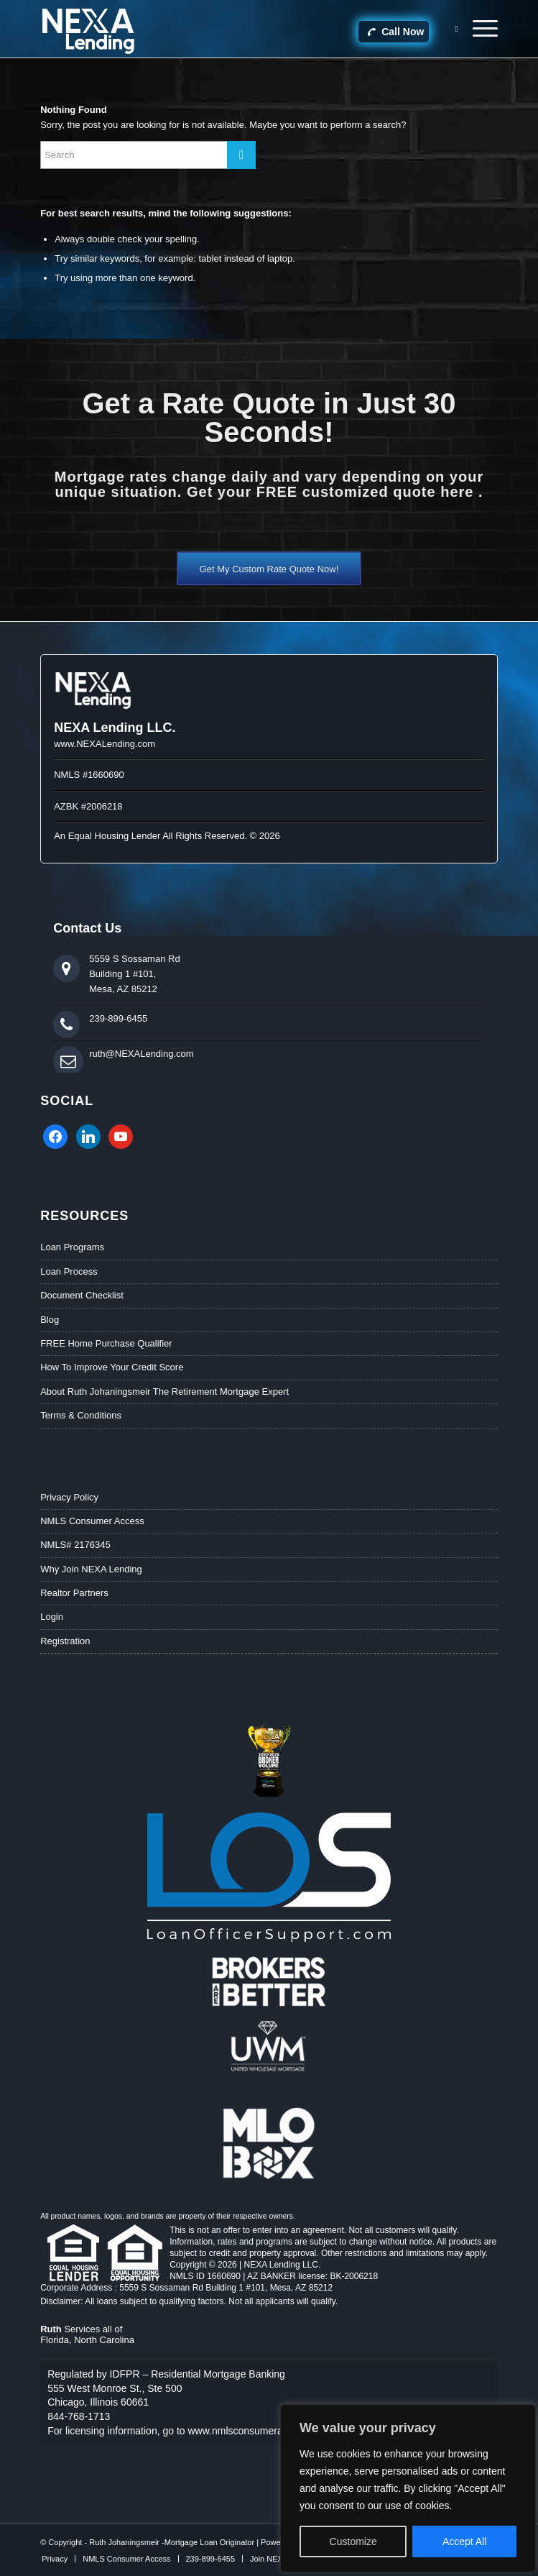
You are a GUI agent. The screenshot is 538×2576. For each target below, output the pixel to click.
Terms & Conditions (80, 1415)
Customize (353, 2541)
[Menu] (478, 29)
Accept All (464, 2541)
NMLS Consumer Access (92, 1521)
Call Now (395, 32)
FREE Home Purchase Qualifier (106, 1343)
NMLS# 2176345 (75, 1544)
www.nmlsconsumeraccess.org (257, 2431)
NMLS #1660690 (89, 774)
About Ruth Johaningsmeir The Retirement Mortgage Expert (164, 1391)
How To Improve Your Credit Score (111, 1367)
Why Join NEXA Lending (91, 1569)
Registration (65, 1641)
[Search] (449, 29)
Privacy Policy (69, 1497)
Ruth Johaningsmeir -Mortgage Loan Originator (171, 2542)
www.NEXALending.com (104, 743)
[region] (408, 2488)
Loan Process (69, 1271)
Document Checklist (82, 1295)
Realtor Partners (74, 1592)
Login (51, 1616)
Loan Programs (72, 1247)
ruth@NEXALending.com (141, 1053)
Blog (49, 1319)
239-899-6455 (118, 1018)
